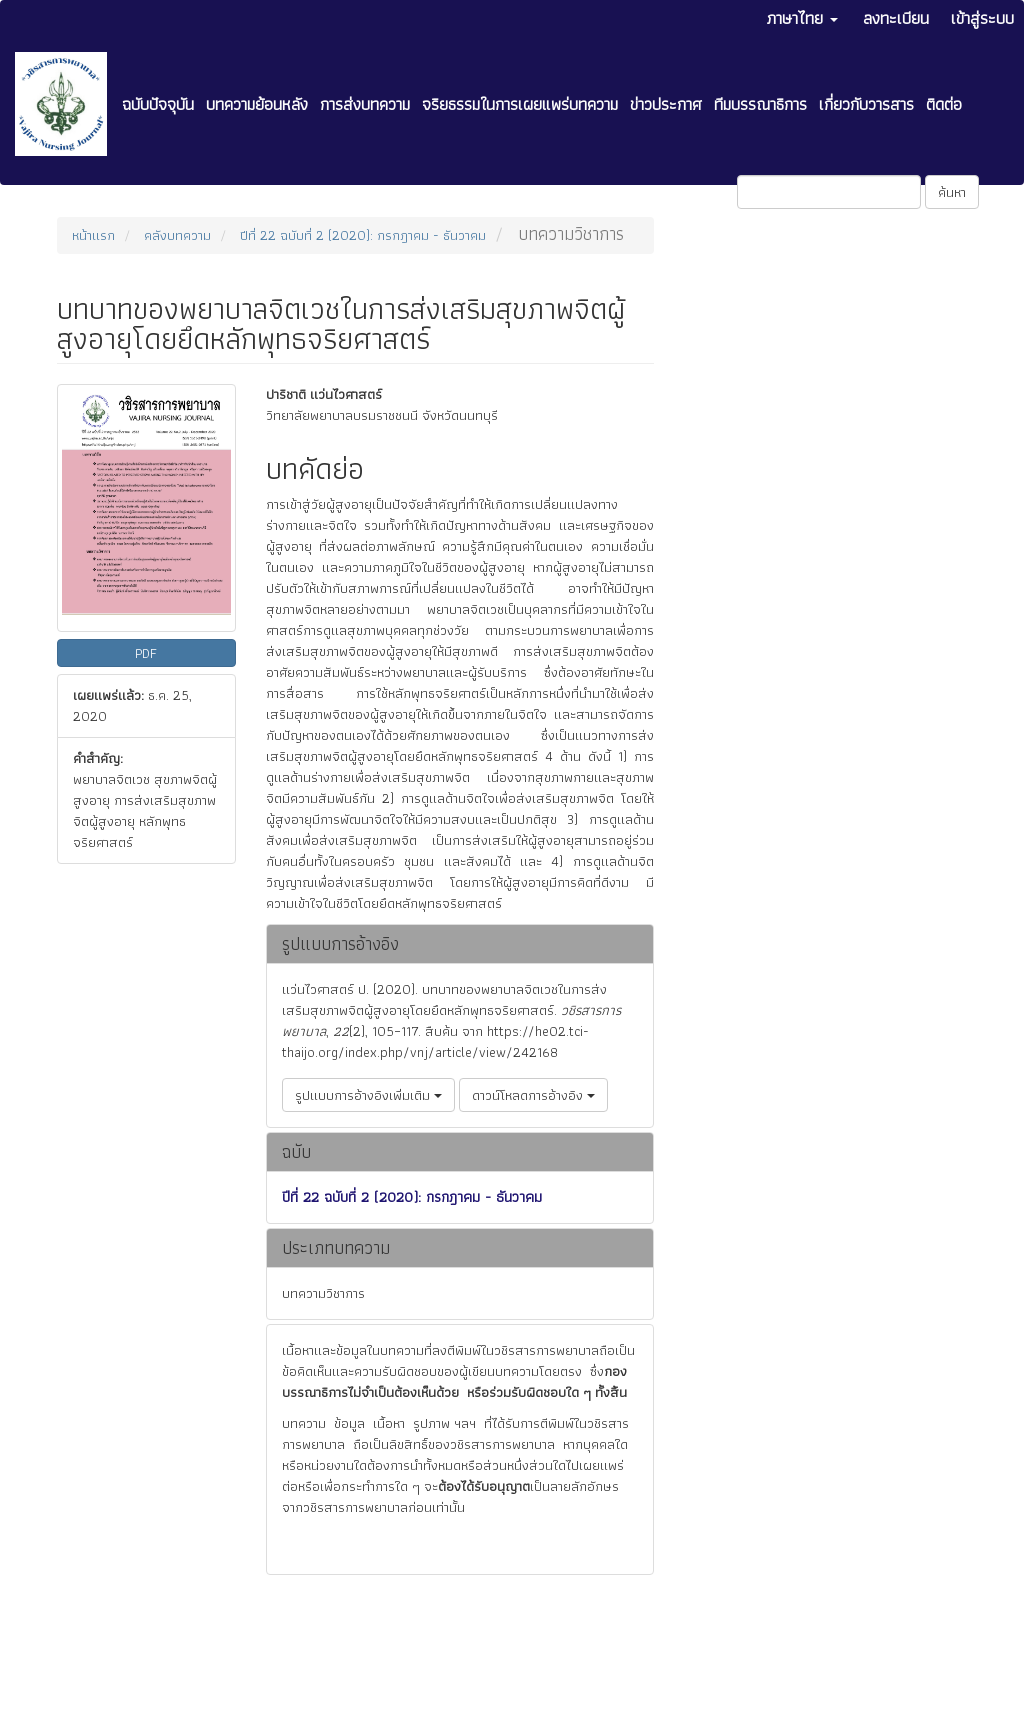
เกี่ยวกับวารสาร (866, 104)
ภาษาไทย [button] (802, 18)
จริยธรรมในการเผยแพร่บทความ (520, 104)
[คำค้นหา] (829, 192)
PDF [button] (146, 653)
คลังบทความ (177, 235)
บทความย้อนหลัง (257, 104)
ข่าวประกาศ (666, 104)
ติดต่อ (944, 104)
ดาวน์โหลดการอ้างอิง (533, 1095)
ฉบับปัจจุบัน (158, 104)
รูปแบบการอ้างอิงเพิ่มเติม (368, 1095)
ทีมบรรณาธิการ (760, 104)
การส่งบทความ (365, 104)
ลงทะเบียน (896, 18)
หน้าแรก (93, 235)
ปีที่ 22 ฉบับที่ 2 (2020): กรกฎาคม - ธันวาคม (363, 235)
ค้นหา (952, 192)
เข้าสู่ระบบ (982, 18)
